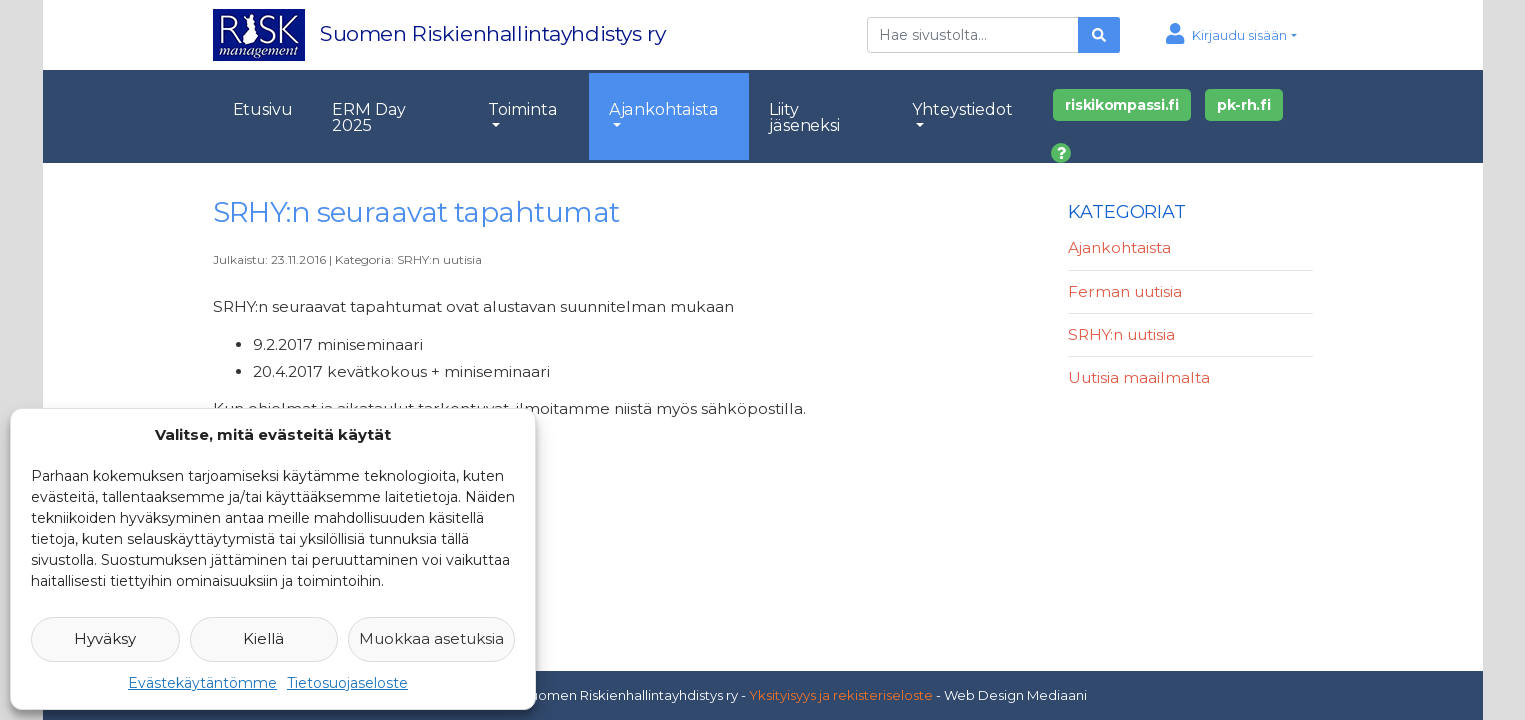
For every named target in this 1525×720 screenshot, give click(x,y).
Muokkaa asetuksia (431, 638)
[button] (1231, 35)
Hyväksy (105, 638)
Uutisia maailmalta (1139, 377)
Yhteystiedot (962, 109)
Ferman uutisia (1125, 291)
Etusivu (263, 109)
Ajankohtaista (664, 109)
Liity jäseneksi (804, 117)
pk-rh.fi (1244, 105)
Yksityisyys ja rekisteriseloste (841, 695)
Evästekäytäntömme (202, 683)
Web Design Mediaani (1015, 695)
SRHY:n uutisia (439, 259)
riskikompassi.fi (1122, 105)
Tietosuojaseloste (347, 683)
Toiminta (523, 109)
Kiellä (263, 638)
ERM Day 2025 (369, 117)
